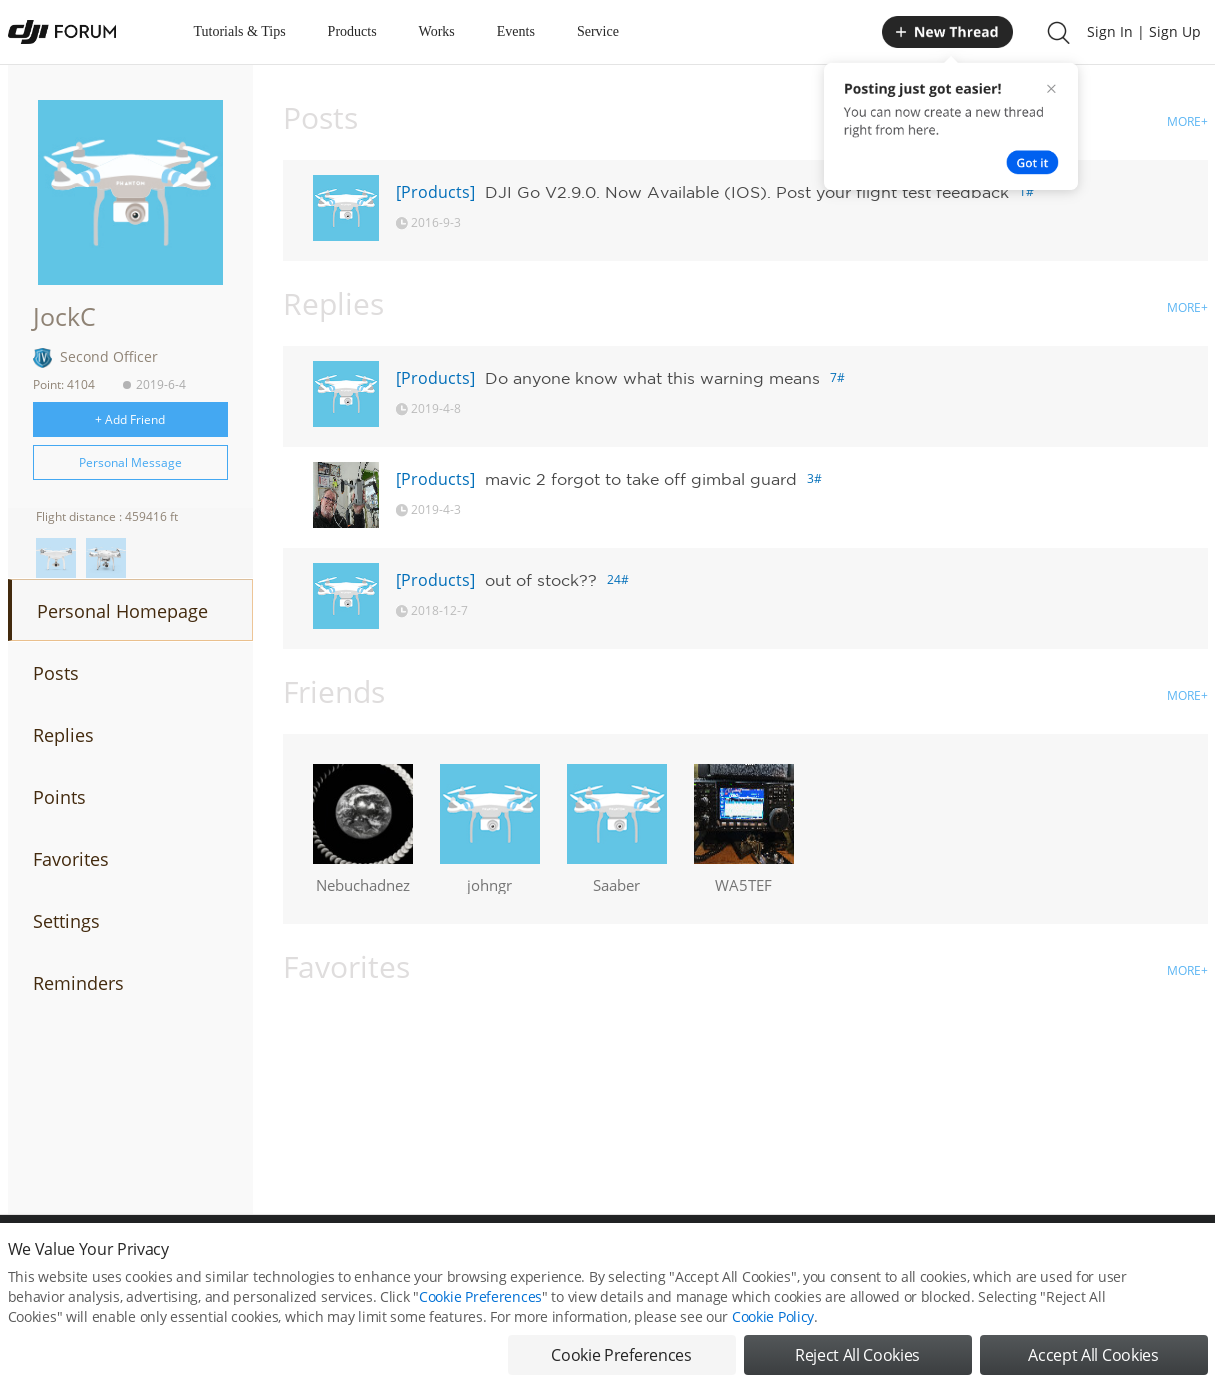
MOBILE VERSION (786, 1258)
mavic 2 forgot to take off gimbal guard (641, 479)
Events (516, 31)
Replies (63, 735)
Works (437, 31)
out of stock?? (541, 580)
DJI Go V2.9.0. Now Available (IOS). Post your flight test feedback (747, 192)
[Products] (435, 192)
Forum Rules (532, 1258)
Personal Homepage (122, 611)
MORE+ (1187, 121)
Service (598, 31)
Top (1197, 1258)
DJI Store (958, 1258)
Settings (66, 921)
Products (352, 31)
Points (59, 797)
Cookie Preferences (423, 1258)
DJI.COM (884, 1258)
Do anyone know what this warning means (652, 378)
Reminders (78, 983)
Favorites (71, 859)
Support (1138, 1258)
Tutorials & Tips (240, 31)
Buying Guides (1049, 1258)
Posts (56, 673)
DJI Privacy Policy (302, 1258)
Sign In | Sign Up (1144, 31)
